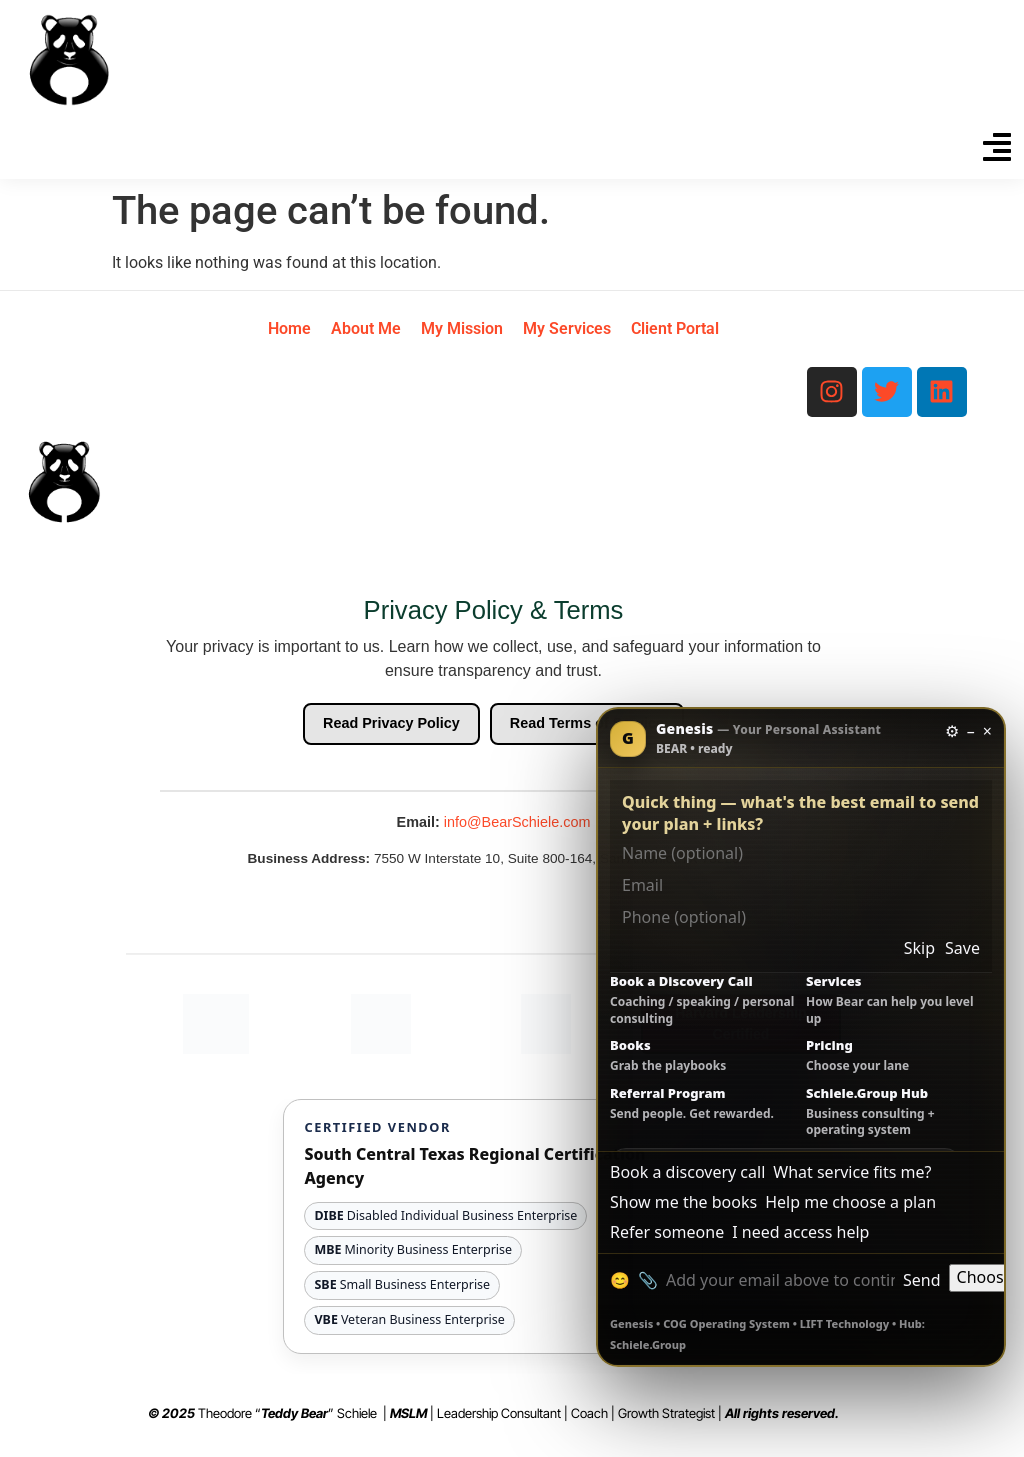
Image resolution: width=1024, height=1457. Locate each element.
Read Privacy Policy (391, 723)
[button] (997, 149)
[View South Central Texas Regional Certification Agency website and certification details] (493, 1226)
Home (289, 328)
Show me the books (683, 1202)
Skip (919, 948)
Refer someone (667, 1232)
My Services (567, 328)
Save (962, 948)
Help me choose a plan (850, 1202)
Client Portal (675, 328)
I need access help (800, 1232)
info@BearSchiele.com (517, 822)
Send (922, 1280)
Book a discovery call (687, 1172)
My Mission (462, 328)
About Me (366, 328)
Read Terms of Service (587, 723)
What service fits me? (852, 1172)
